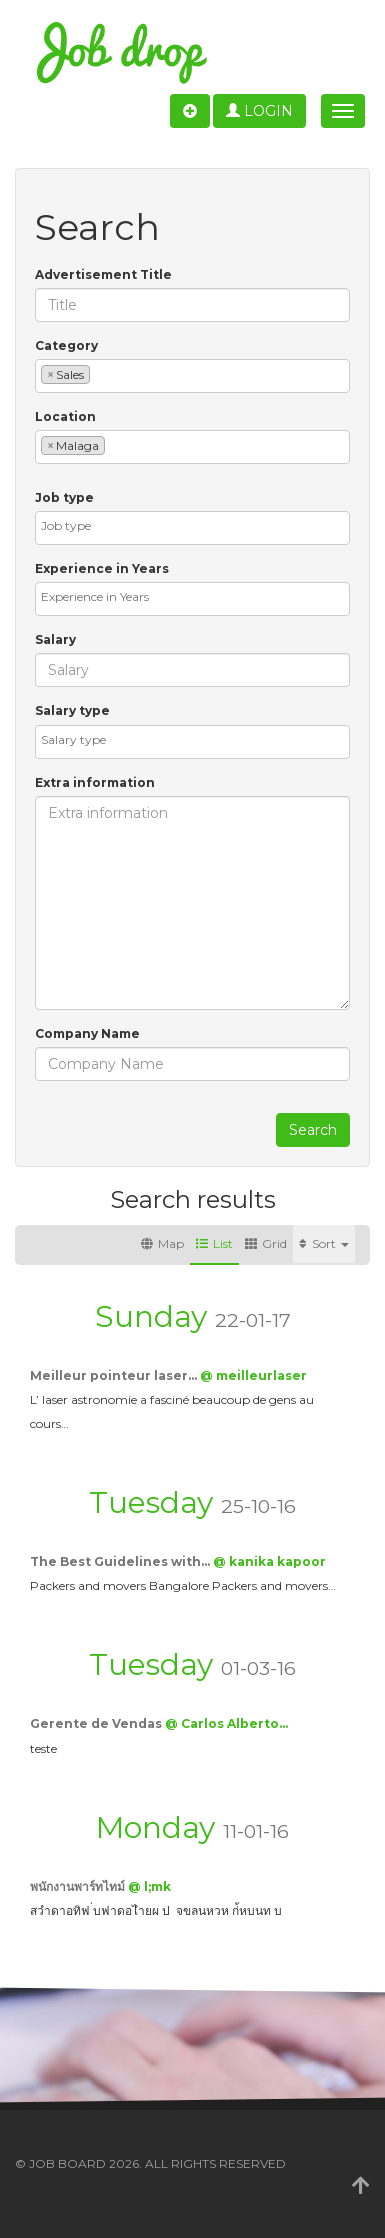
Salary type (72, 710)
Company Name (87, 1033)
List (214, 1243)
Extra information (95, 782)
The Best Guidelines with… (121, 1561)
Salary (55, 639)
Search (313, 1130)
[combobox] (192, 376)
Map (162, 1243)
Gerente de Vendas (97, 1723)
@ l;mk (149, 1886)
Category (66, 345)
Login (259, 111)
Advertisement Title (103, 274)
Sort (324, 1243)
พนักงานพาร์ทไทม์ (79, 1886)
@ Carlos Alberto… (226, 1723)
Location (65, 416)
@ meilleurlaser (253, 1375)
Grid (266, 1243)
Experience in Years (102, 568)
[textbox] (99, 373)
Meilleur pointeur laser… (115, 1375)
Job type (64, 497)
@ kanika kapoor (269, 1561)
